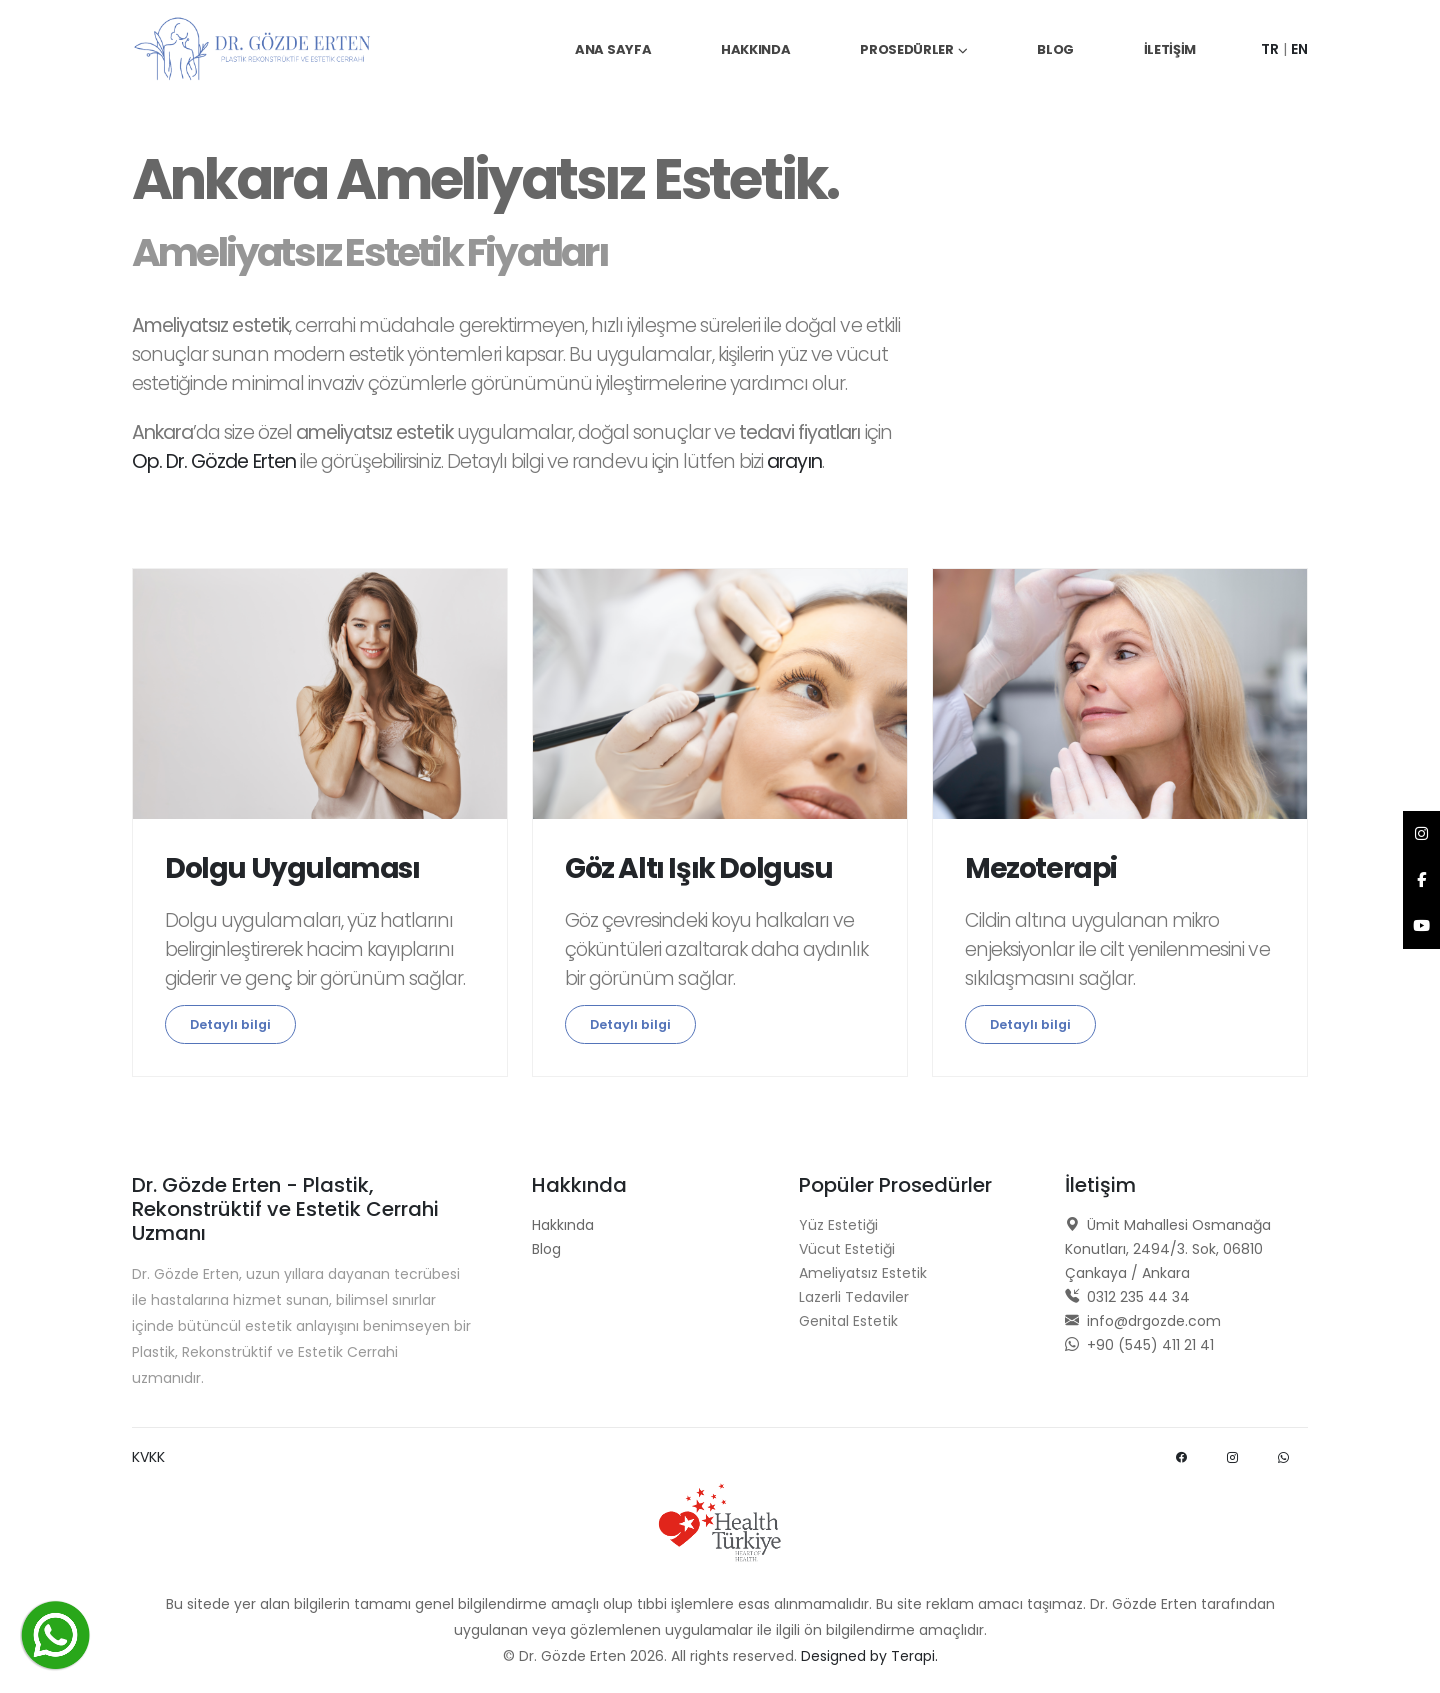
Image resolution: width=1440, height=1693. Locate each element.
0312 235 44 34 (1127, 1297)
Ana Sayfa (613, 49)
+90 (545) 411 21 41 (1139, 1345)
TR (1270, 49)
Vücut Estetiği (847, 1249)
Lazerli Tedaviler (854, 1297)
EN (1299, 49)
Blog (1055, 49)
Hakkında (756, 49)
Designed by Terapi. (869, 1656)
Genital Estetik (848, 1321)
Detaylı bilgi (230, 1024)
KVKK (148, 1457)
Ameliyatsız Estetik (863, 1273)
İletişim (1170, 49)
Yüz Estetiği (838, 1225)
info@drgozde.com (1143, 1321)
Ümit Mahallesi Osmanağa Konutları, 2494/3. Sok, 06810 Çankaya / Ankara (1168, 1249)
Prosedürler (907, 49)
